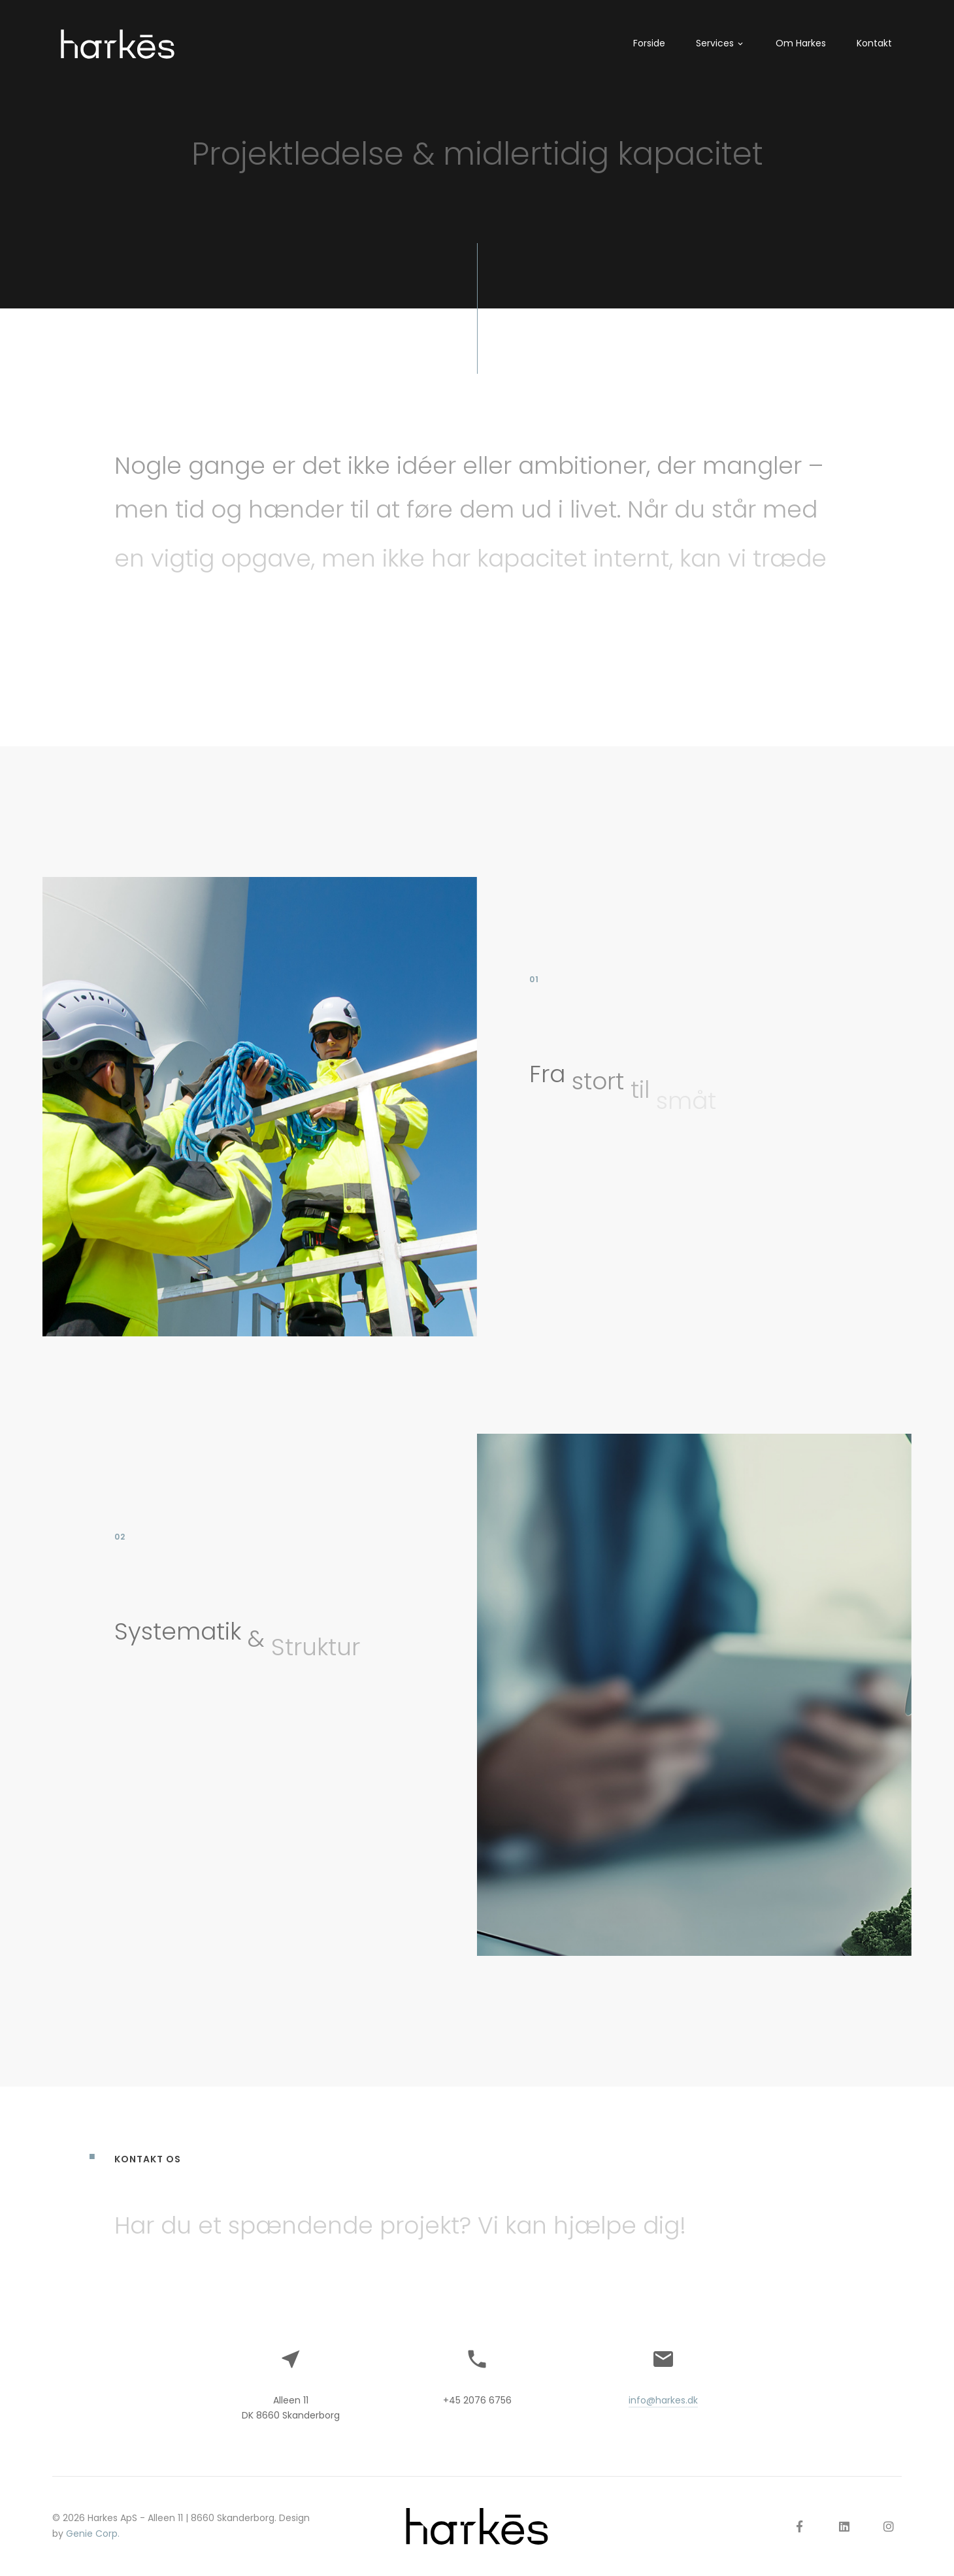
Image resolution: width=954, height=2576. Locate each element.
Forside (649, 43)
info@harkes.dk (663, 2400)
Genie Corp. (93, 2533)
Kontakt (874, 43)
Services (715, 43)
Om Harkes (801, 43)
